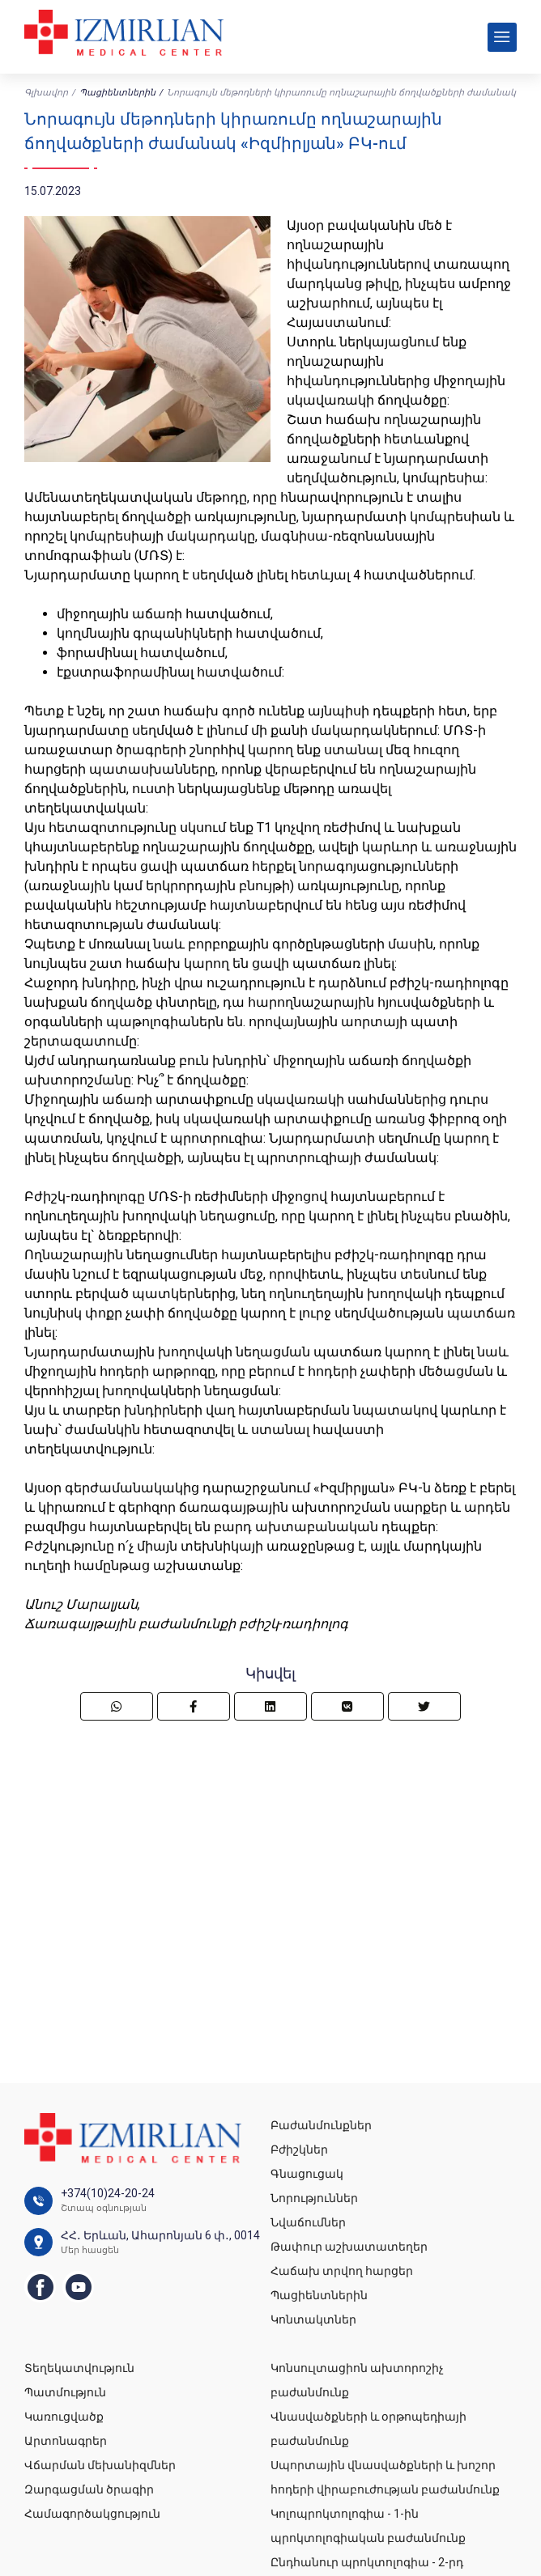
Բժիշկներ (299, 2149)
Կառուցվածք (64, 2416)
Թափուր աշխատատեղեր (349, 2246)
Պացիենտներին (117, 92)
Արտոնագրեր (65, 2440)
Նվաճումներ (308, 2222)
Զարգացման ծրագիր (89, 2489)
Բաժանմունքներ (321, 2125)
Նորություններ (314, 2198)
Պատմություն (65, 2392)
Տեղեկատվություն (79, 2368)
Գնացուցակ (306, 2173)
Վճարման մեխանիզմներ (100, 2465)
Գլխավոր (46, 92)
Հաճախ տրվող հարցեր (341, 2270)
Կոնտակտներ (313, 2319)
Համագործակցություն (92, 2513)
